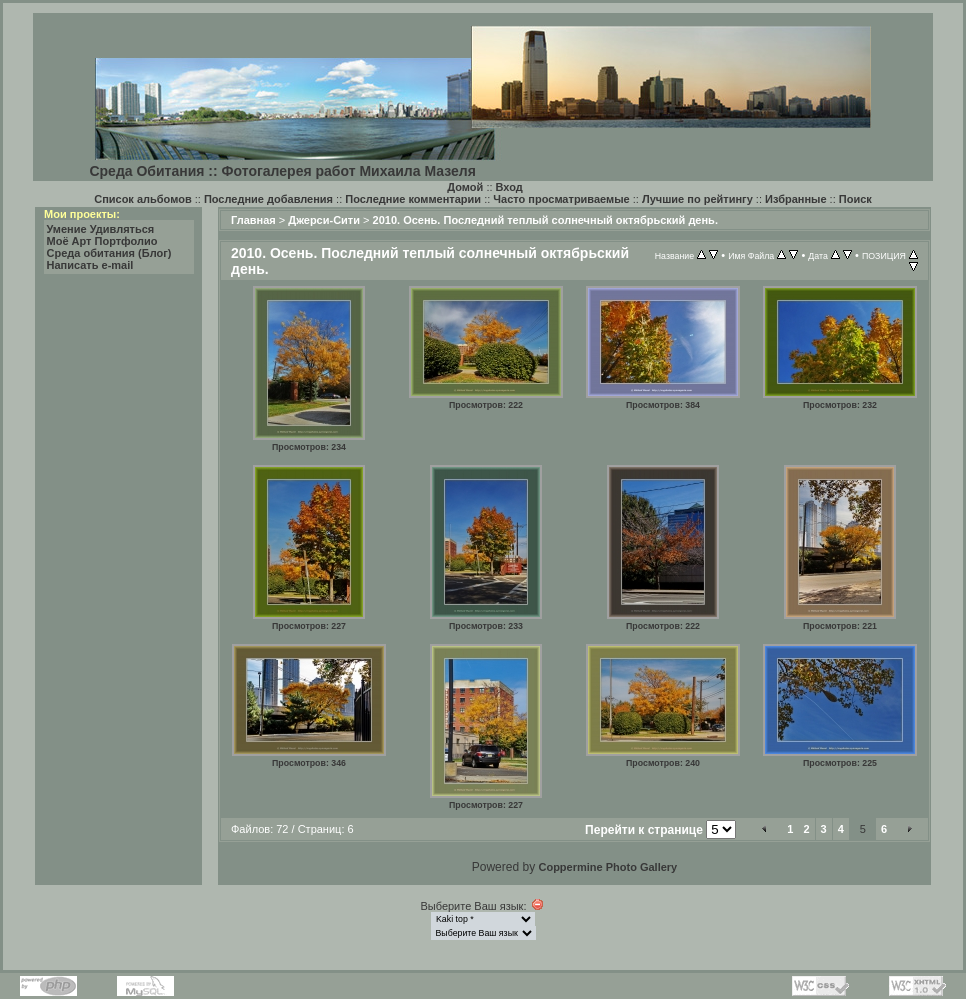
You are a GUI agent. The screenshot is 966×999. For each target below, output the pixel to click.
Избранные (796, 199)
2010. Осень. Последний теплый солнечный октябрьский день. (545, 220)
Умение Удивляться (101, 229)
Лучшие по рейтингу (697, 199)
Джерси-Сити (324, 220)
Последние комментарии (413, 199)
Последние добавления (268, 199)
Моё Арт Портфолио (102, 241)
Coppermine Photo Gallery (607, 867)
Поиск (855, 199)
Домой (465, 187)
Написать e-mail (90, 265)
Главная (253, 220)
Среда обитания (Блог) (109, 253)
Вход (509, 187)
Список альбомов (142, 199)
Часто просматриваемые (561, 199)
